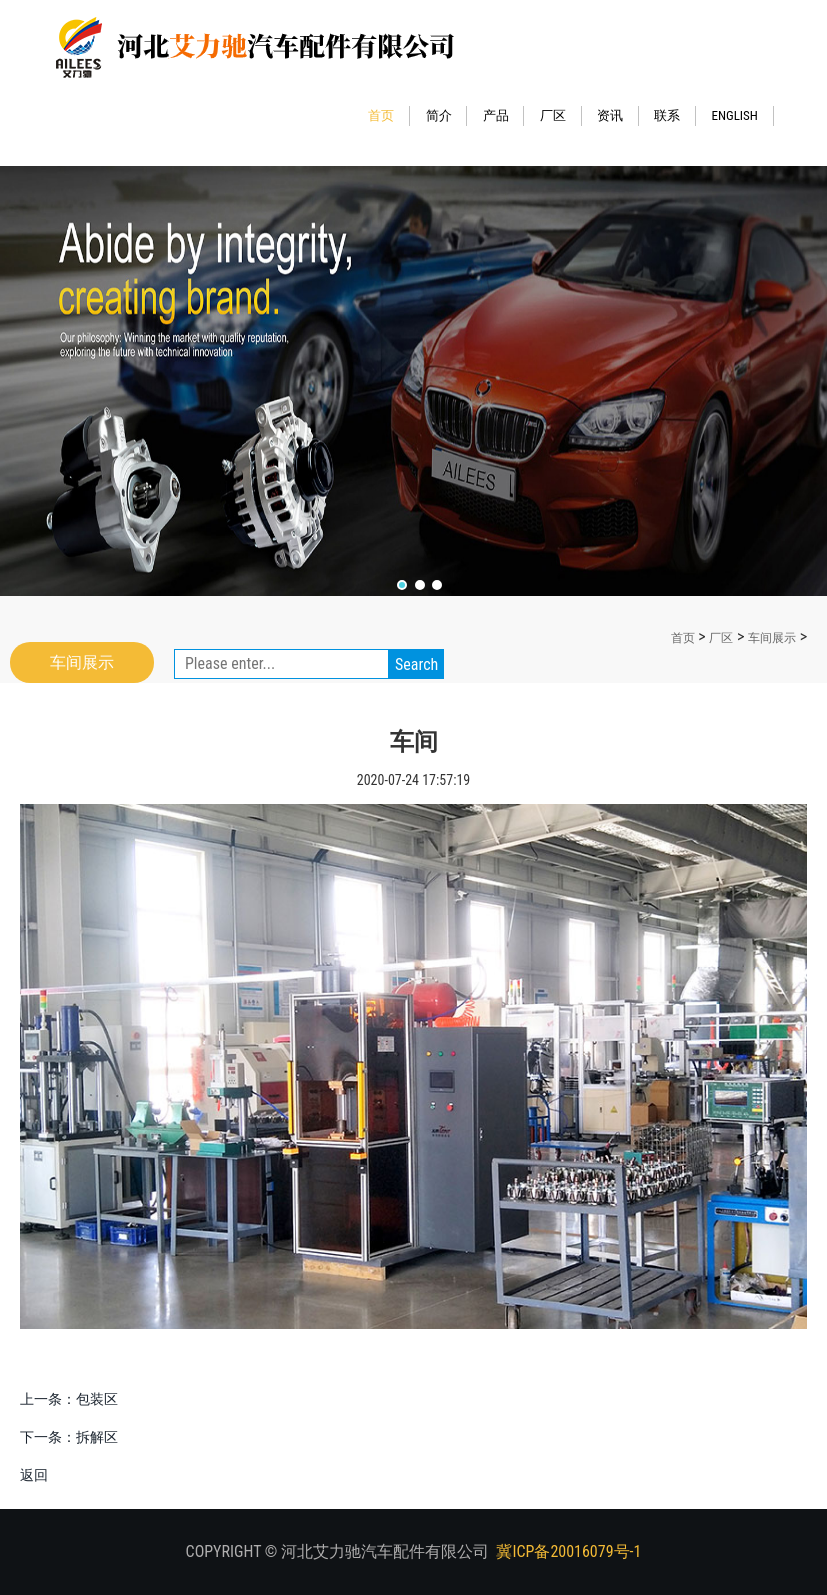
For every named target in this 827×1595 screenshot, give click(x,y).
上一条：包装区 (69, 1399)
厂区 (561, 116)
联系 (675, 116)
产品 (504, 116)
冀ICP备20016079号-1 (568, 1551)
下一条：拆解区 (69, 1437)
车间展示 (772, 638)
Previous (56, 356)
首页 (389, 116)
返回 (34, 1475)
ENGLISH (742, 116)
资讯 (618, 116)
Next (771, 356)
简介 (447, 116)
